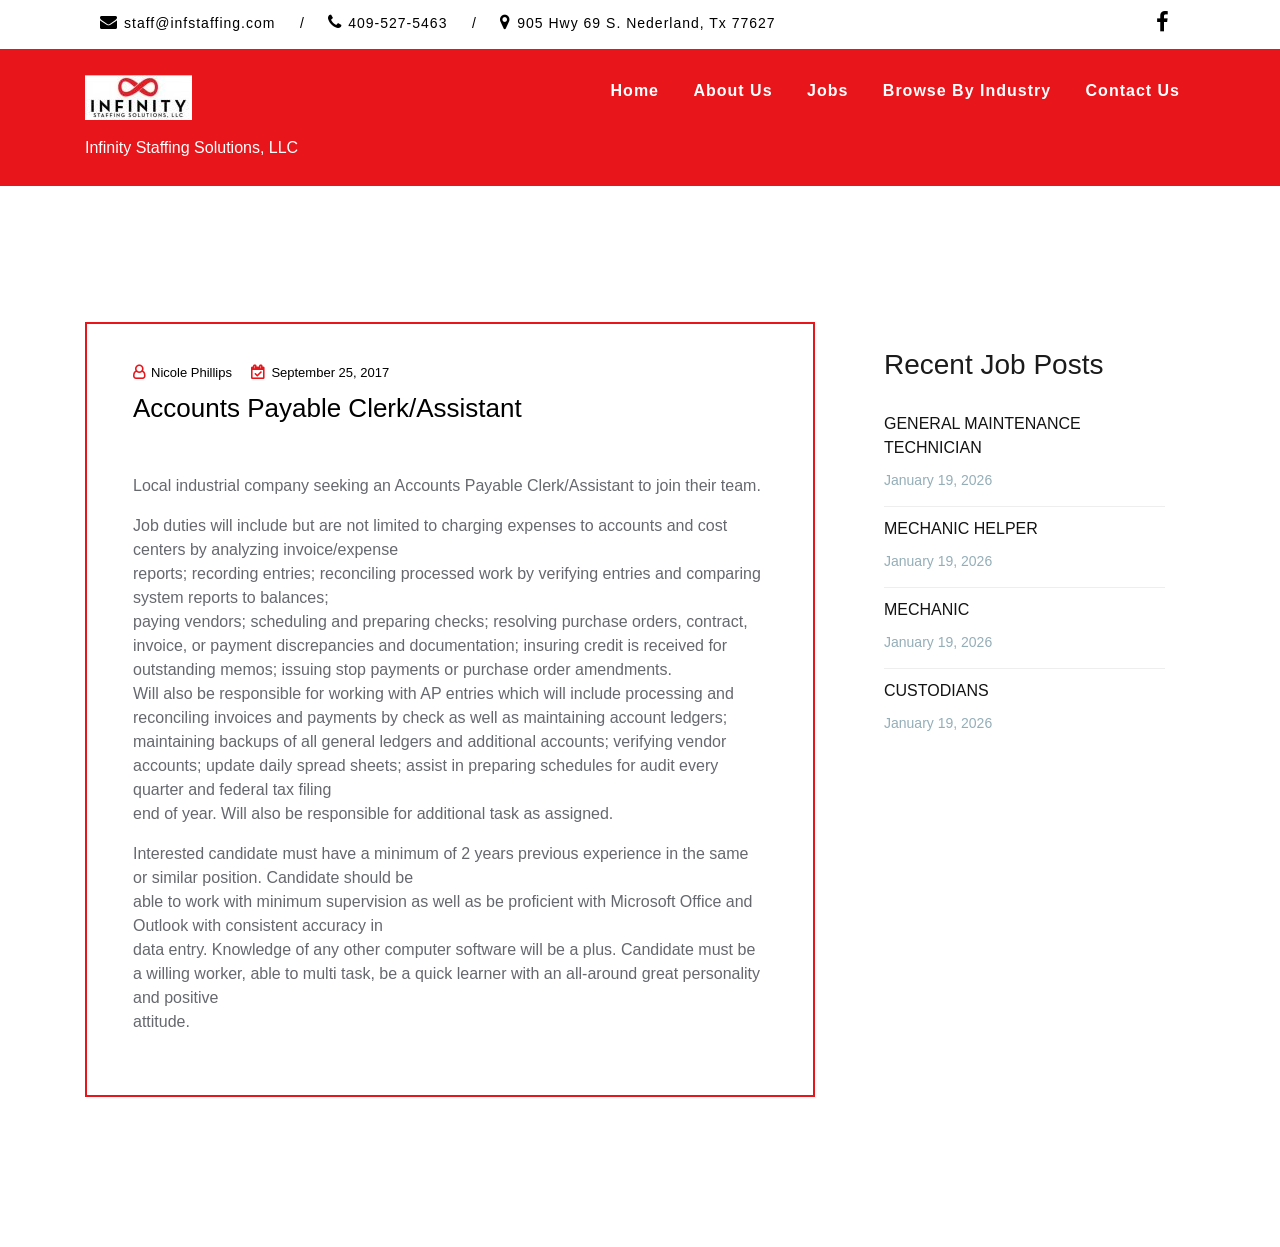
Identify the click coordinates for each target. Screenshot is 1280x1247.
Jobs (827, 90)
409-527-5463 (397, 23)
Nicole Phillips (182, 372)
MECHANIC (926, 609)
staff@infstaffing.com (199, 23)
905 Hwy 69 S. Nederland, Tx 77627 (646, 23)
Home (635, 90)
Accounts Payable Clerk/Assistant (327, 408)
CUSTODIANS (936, 690)
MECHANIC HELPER (961, 528)
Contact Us (1133, 90)
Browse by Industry (967, 90)
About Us (732, 90)
